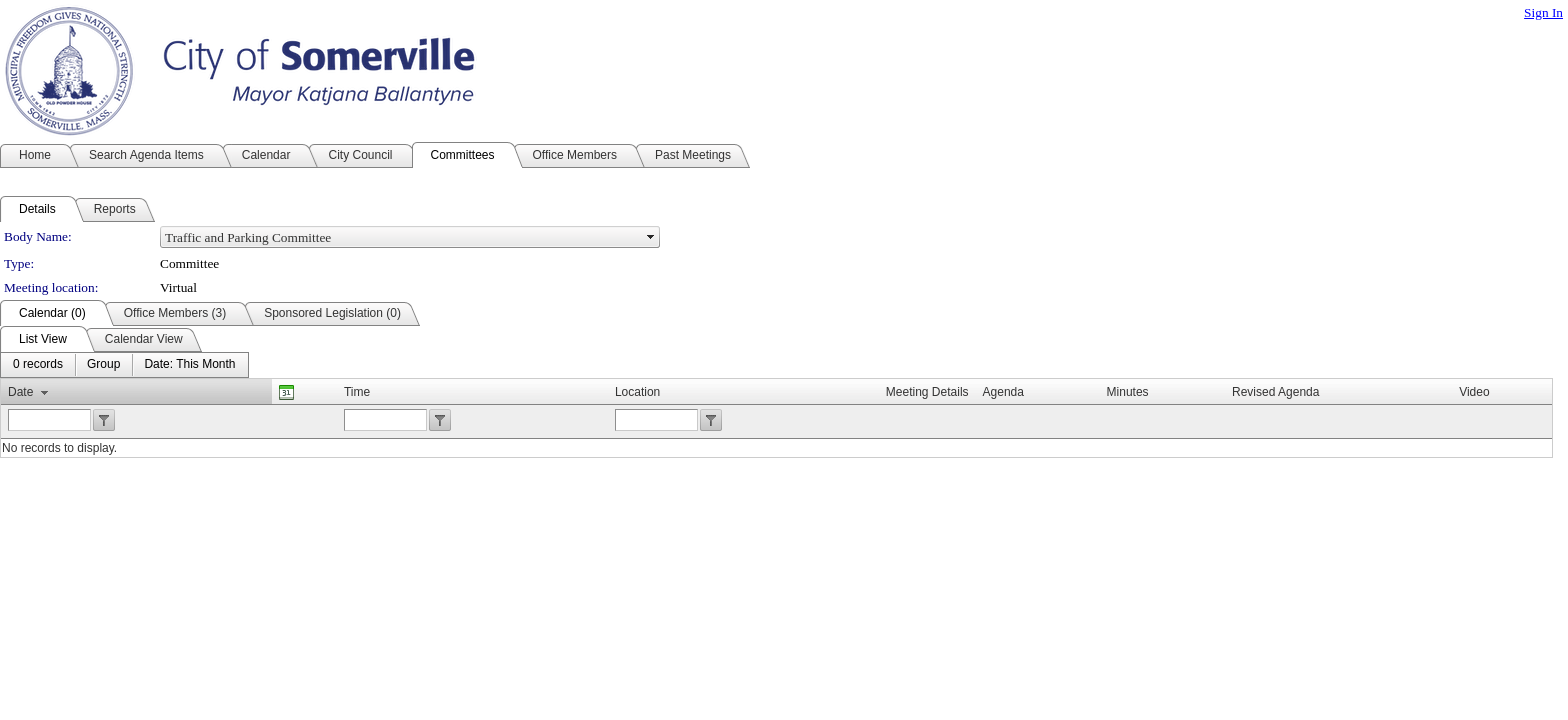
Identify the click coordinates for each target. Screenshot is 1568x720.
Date (20, 392)
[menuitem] (38, 365)
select (651, 237)
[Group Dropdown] (103, 365)
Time (357, 392)
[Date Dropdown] (189, 365)
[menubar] (124, 365)
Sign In (1543, 12)
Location (637, 392)
